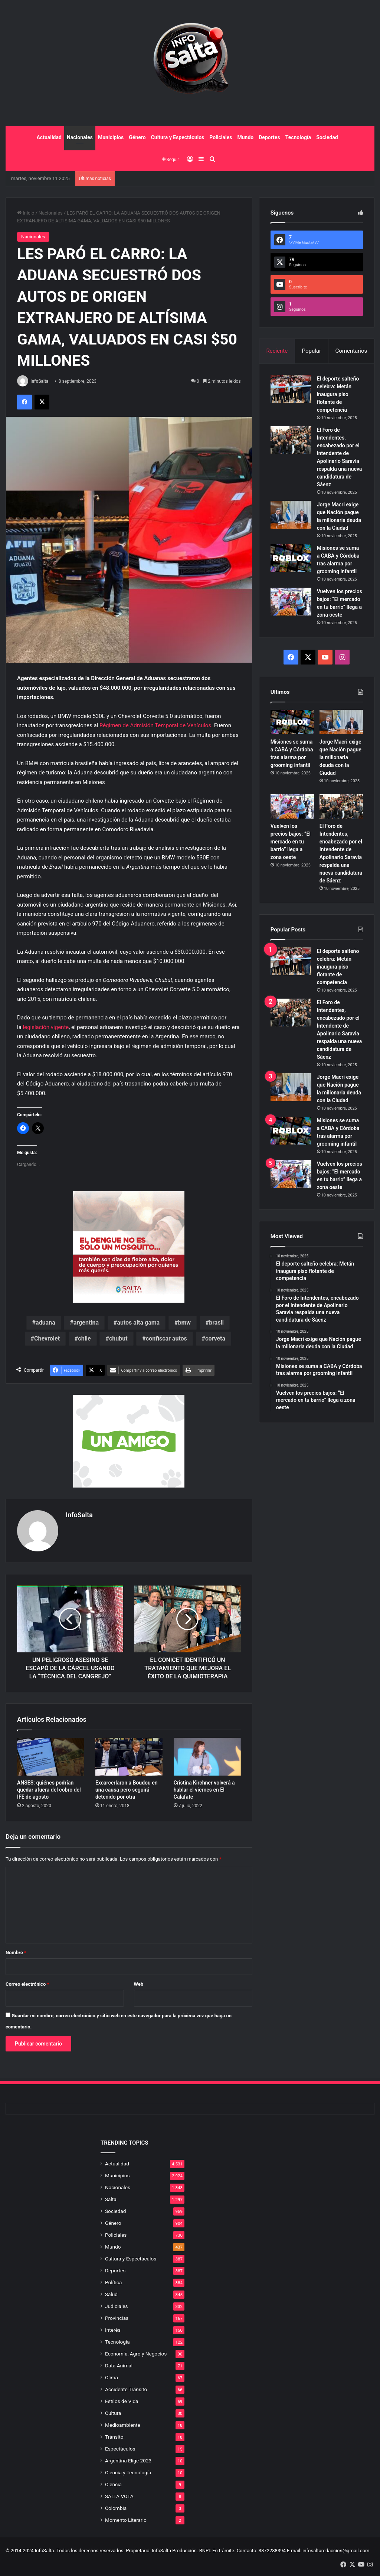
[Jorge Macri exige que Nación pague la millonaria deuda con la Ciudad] (291, 515)
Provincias (116, 2318)
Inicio (25, 213)
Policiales (220, 137)
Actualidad (48, 137)
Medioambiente (122, 2425)
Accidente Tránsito (126, 2389)
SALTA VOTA (119, 2496)
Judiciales (116, 2306)
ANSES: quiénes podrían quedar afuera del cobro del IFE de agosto (49, 1790)
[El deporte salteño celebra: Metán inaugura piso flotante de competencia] (291, 389)
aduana (45, 1322)
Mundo (245, 137)
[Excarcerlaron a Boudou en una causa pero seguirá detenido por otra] (129, 1757)
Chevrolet (47, 1338)
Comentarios (351, 350)
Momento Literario (126, 2520)
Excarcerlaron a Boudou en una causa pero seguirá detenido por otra (126, 1790)
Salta (111, 2199)
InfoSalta (39, 381)
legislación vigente (46, 1027)
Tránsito (114, 2437)
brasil (216, 1322)
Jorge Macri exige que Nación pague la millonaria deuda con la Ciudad (340, 757)
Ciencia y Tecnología (128, 2472)
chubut (118, 1338)
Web (139, 1984)
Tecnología (298, 137)
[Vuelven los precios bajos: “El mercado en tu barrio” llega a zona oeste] (291, 602)
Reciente (277, 350)
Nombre (16, 1952)
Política (113, 2282)
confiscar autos (166, 1338)
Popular (311, 350)
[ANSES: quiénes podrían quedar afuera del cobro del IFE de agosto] (50, 1757)
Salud (111, 2294)
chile (84, 1338)
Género (137, 137)
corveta (215, 1338)
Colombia (116, 2508)
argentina (86, 1322)
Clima (111, 2377)
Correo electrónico (27, 1984)
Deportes (269, 137)
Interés (113, 2330)
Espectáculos (120, 2449)
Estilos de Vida (121, 2401)
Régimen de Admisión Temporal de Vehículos (155, 725)
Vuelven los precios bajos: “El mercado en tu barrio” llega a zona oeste (291, 841)
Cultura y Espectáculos (177, 137)
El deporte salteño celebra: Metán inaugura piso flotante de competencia (338, 394)
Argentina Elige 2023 (128, 2461)
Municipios (111, 137)
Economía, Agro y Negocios (136, 2354)
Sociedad (327, 137)
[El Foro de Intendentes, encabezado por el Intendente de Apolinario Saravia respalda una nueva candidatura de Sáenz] (291, 440)
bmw (184, 1322)
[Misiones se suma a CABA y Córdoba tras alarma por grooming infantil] (291, 558)
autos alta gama (138, 1322)
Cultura (113, 2413)
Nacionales (80, 137)
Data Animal (118, 2365)
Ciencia (113, 2484)
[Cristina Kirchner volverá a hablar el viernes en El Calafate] (207, 1757)
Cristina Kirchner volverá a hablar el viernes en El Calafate (204, 1790)
